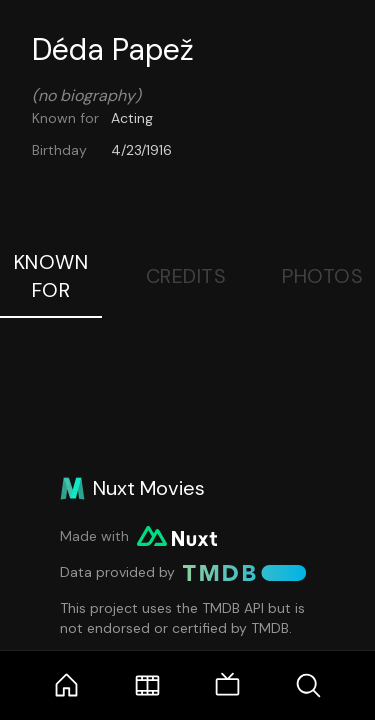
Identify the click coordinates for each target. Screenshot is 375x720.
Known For (51, 276)
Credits (186, 276)
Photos (322, 276)
